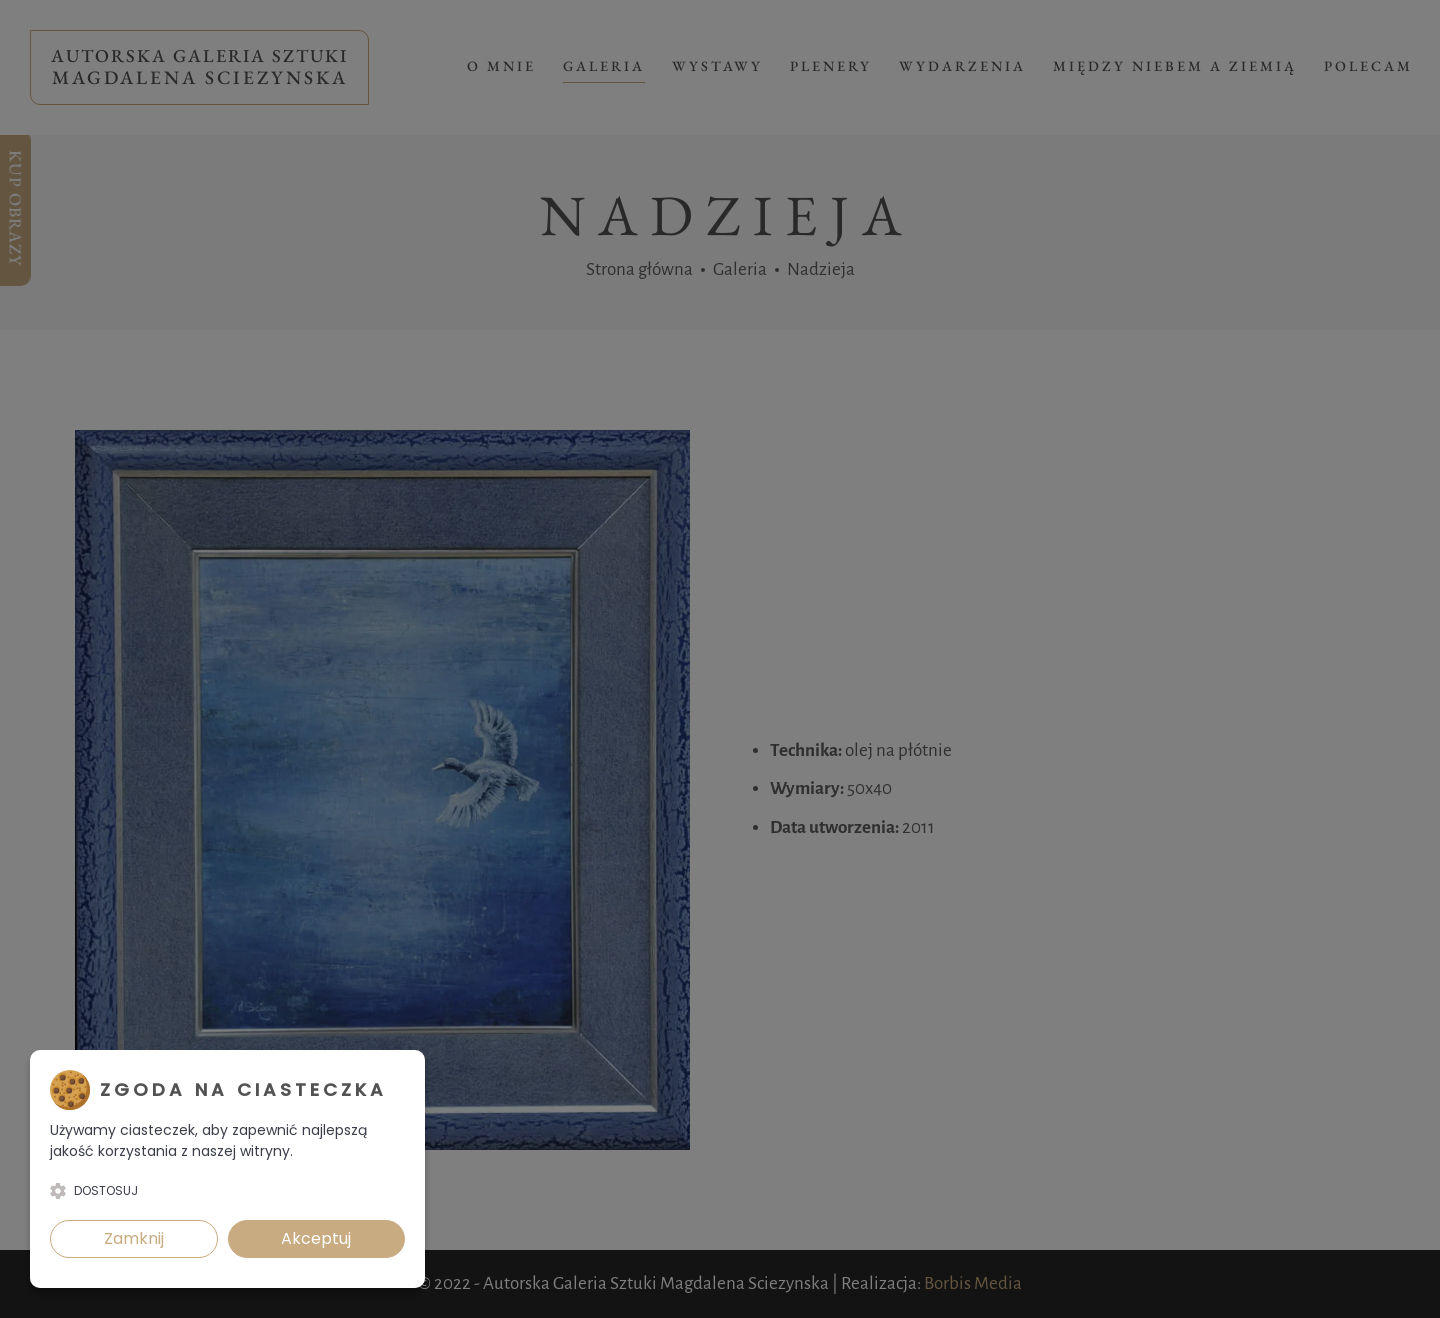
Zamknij (134, 1238)
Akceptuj (316, 1238)
